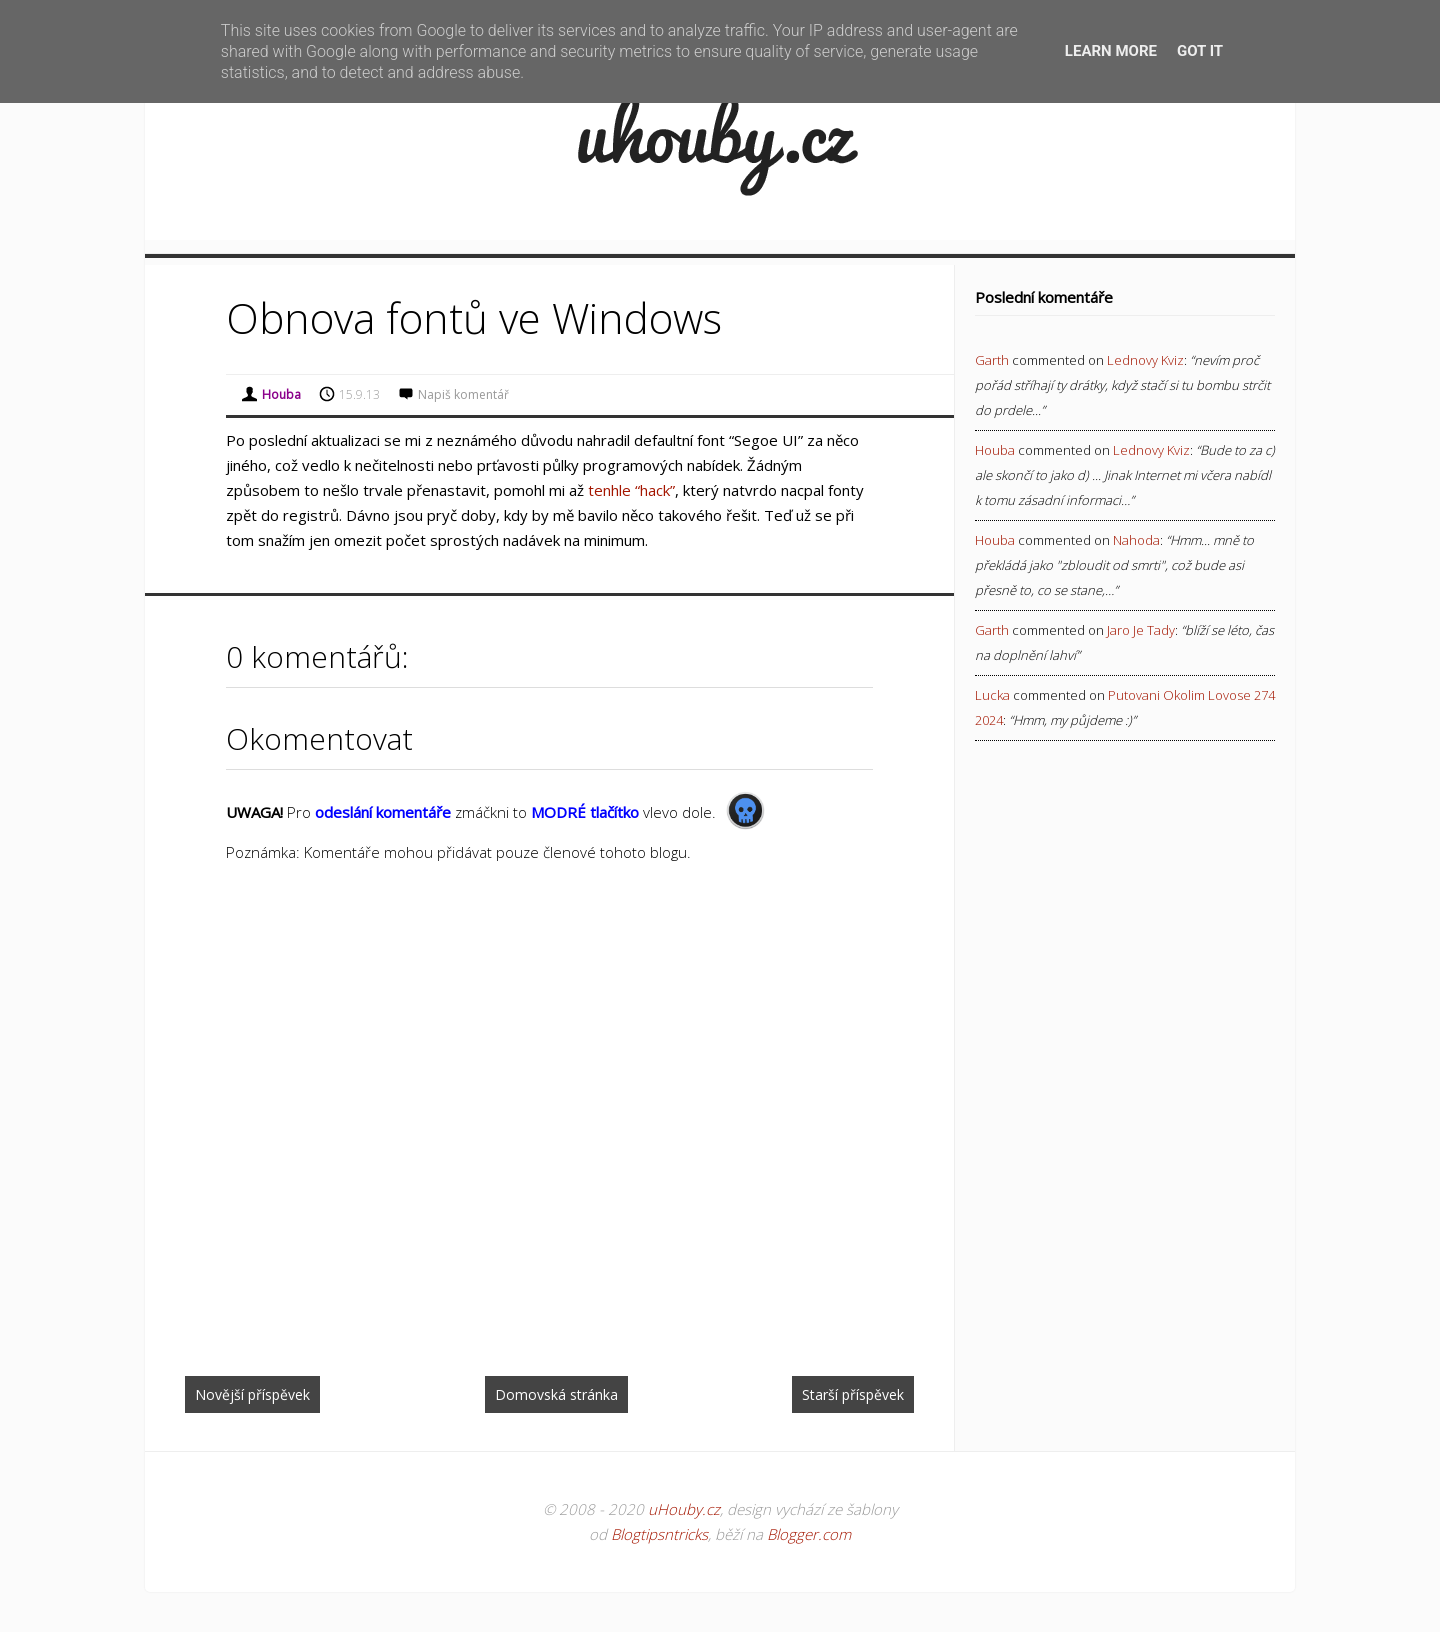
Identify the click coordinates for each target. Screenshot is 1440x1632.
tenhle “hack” (631, 490)
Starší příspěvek (853, 1394)
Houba (995, 450)
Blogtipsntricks (659, 1534)
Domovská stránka (556, 1394)
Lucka (992, 695)
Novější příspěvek (252, 1394)
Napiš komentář (463, 394)
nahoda (1136, 540)
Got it (1200, 51)
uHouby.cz (684, 1509)
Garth (992, 360)
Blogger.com (809, 1534)
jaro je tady (1141, 630)
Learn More (1111, 51)
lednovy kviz (1145, 360)
